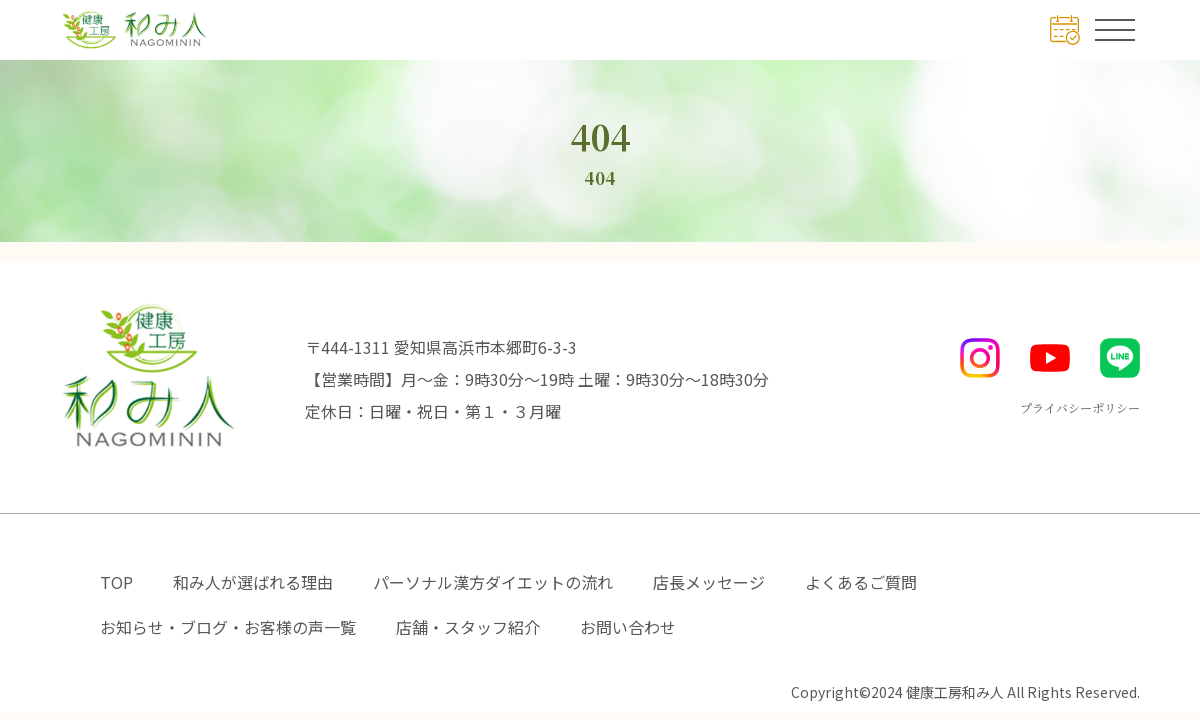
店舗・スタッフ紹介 (468, 627)
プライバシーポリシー (1080, 407)
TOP (116, 582)
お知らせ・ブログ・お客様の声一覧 (228, 627)
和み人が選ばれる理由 (253, 582)
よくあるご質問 (861, 582)
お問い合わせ (628, 627)
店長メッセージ (709, 582)
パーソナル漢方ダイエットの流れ (493, 582)
